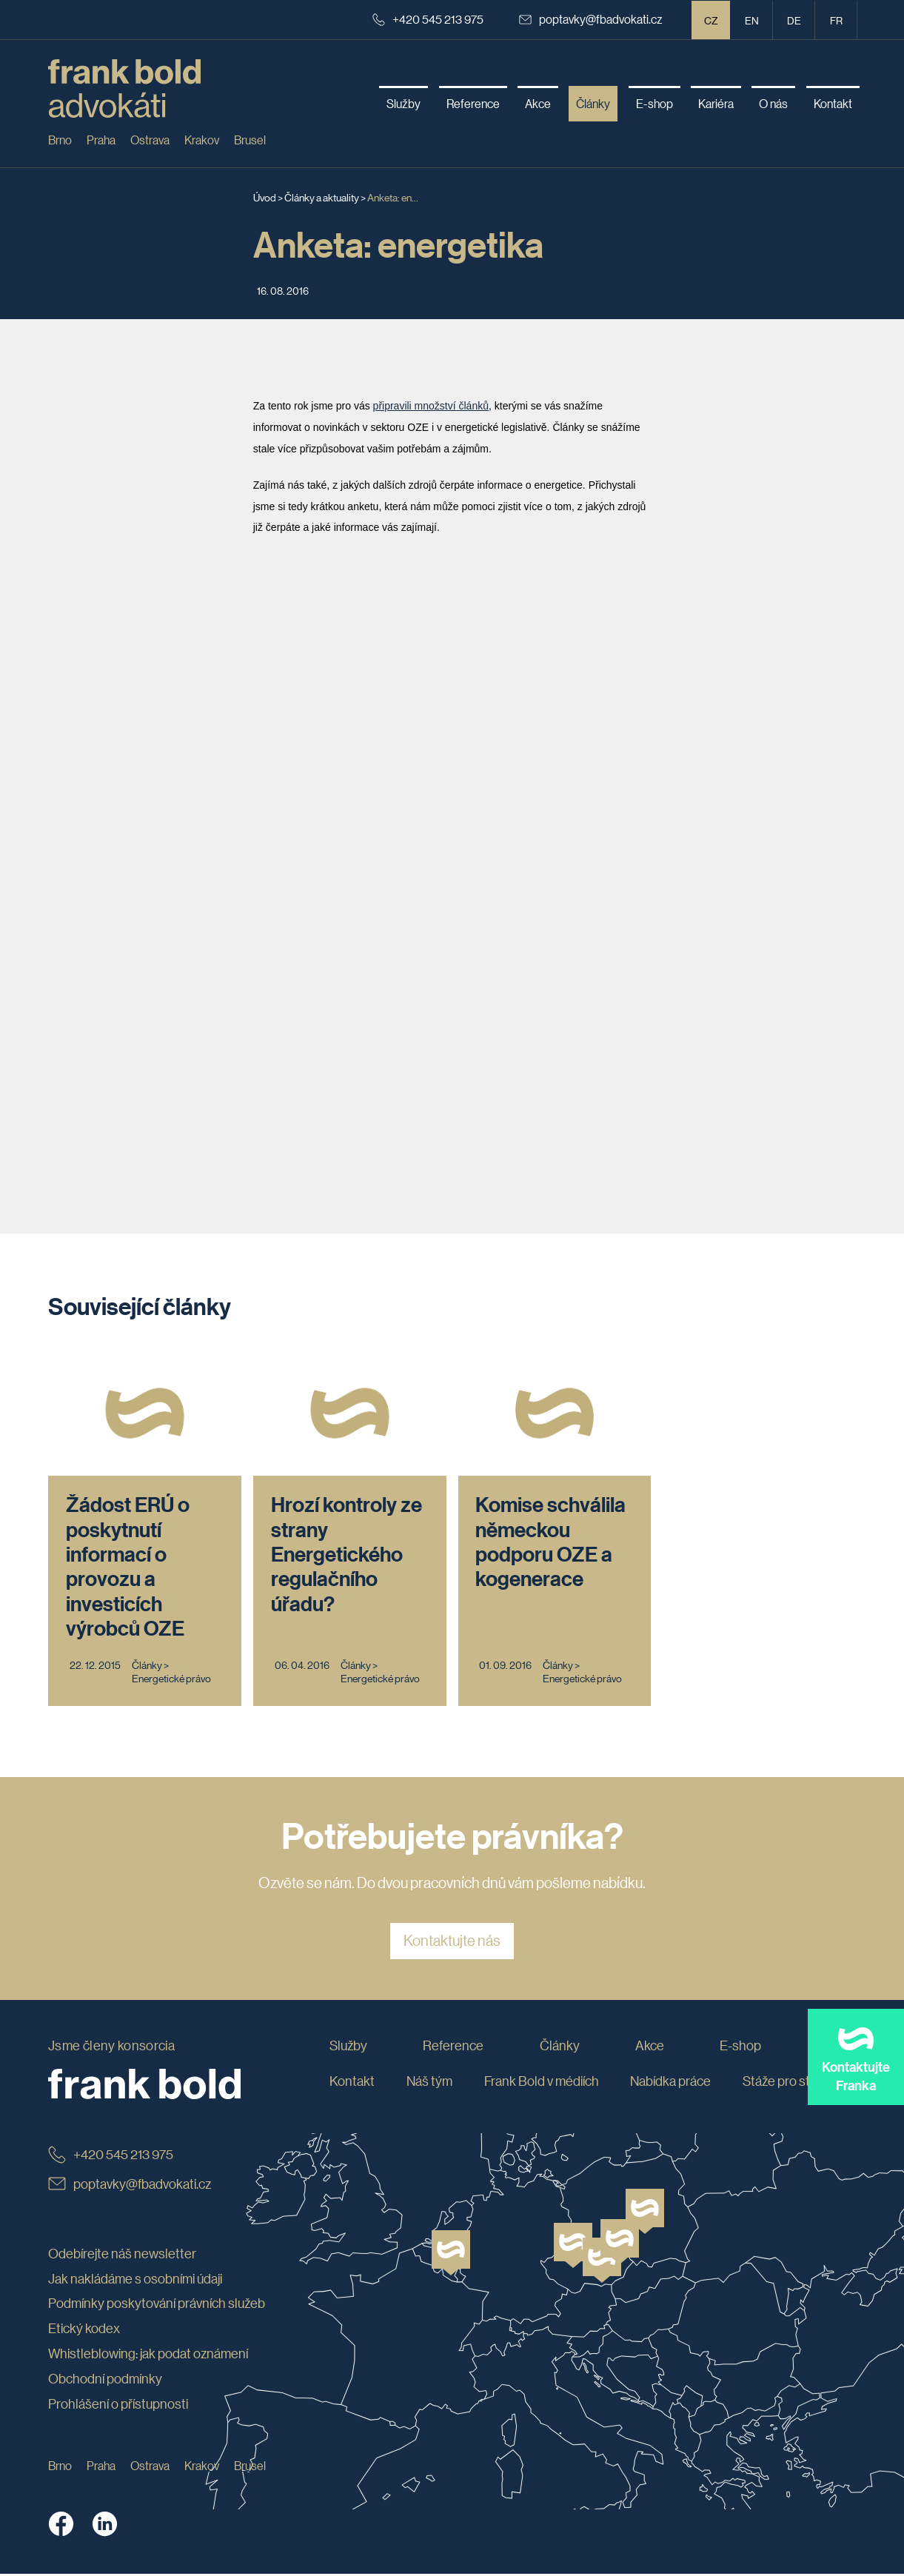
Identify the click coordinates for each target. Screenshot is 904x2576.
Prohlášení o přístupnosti (118, 2405)
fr (836, 20)
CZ (711, 20)
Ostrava (150, 139)
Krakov (201, 139)
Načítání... (460, 847)
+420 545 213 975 (427, 19)
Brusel (250, 139)
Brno (60, 139)
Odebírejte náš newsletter (122, 2255)
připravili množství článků (431, 406)
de (794, 20)
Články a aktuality (321, 197)
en (752, 20)
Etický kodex (84, 2330)
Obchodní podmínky (105, 2380)
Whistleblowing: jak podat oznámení (148, 2354)
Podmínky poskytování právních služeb (156, 2305)
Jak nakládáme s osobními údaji (135, 2280)
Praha (101, 139)
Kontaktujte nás (452, 1943)
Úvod (264, 197)
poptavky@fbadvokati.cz (591, 19)
